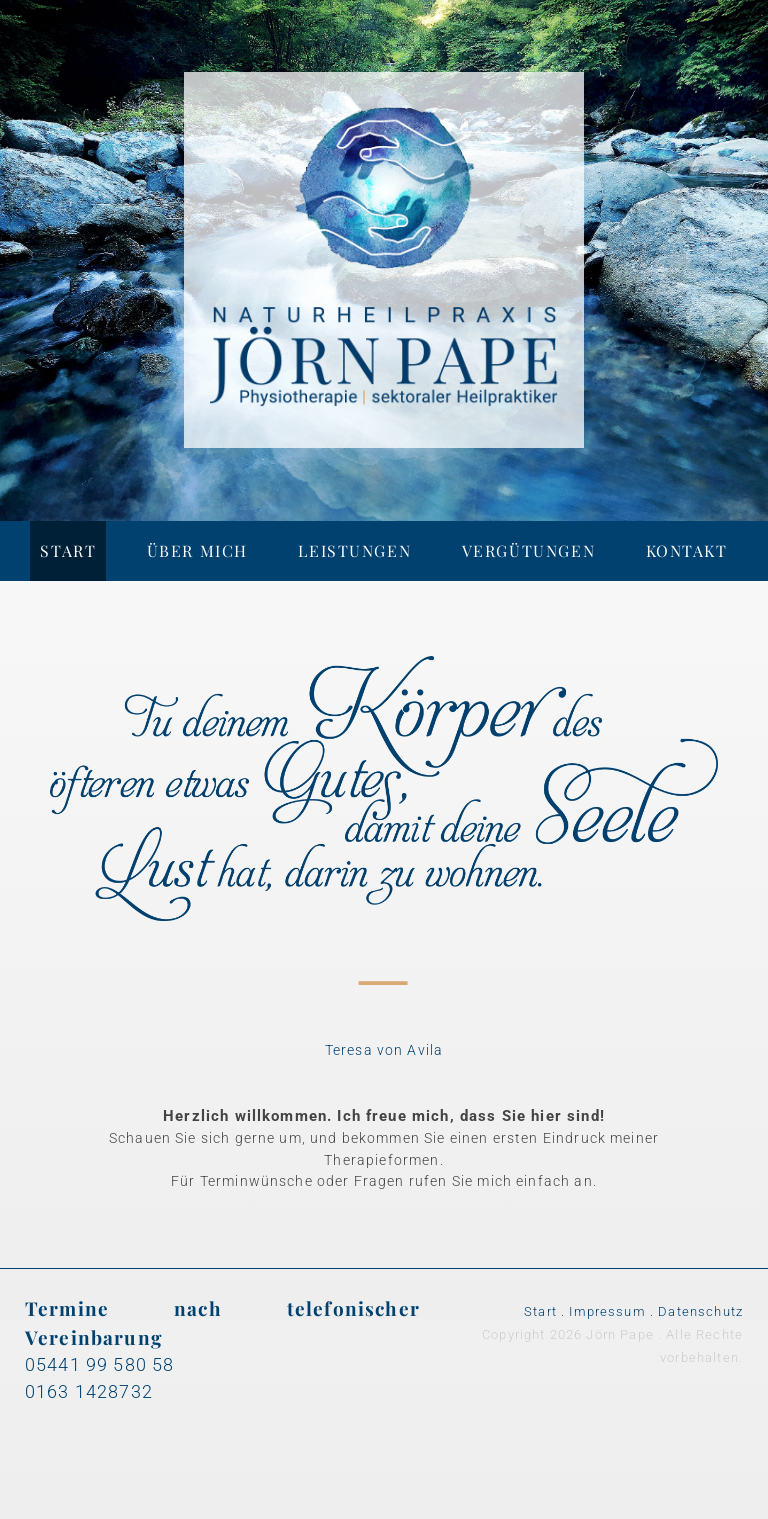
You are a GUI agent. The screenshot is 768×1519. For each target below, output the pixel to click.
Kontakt (687, 550)
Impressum (607, 1311)
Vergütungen (528, 550)
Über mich (197, 550)
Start (68, 550)
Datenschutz (700, 1311)
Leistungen (354, 550)
